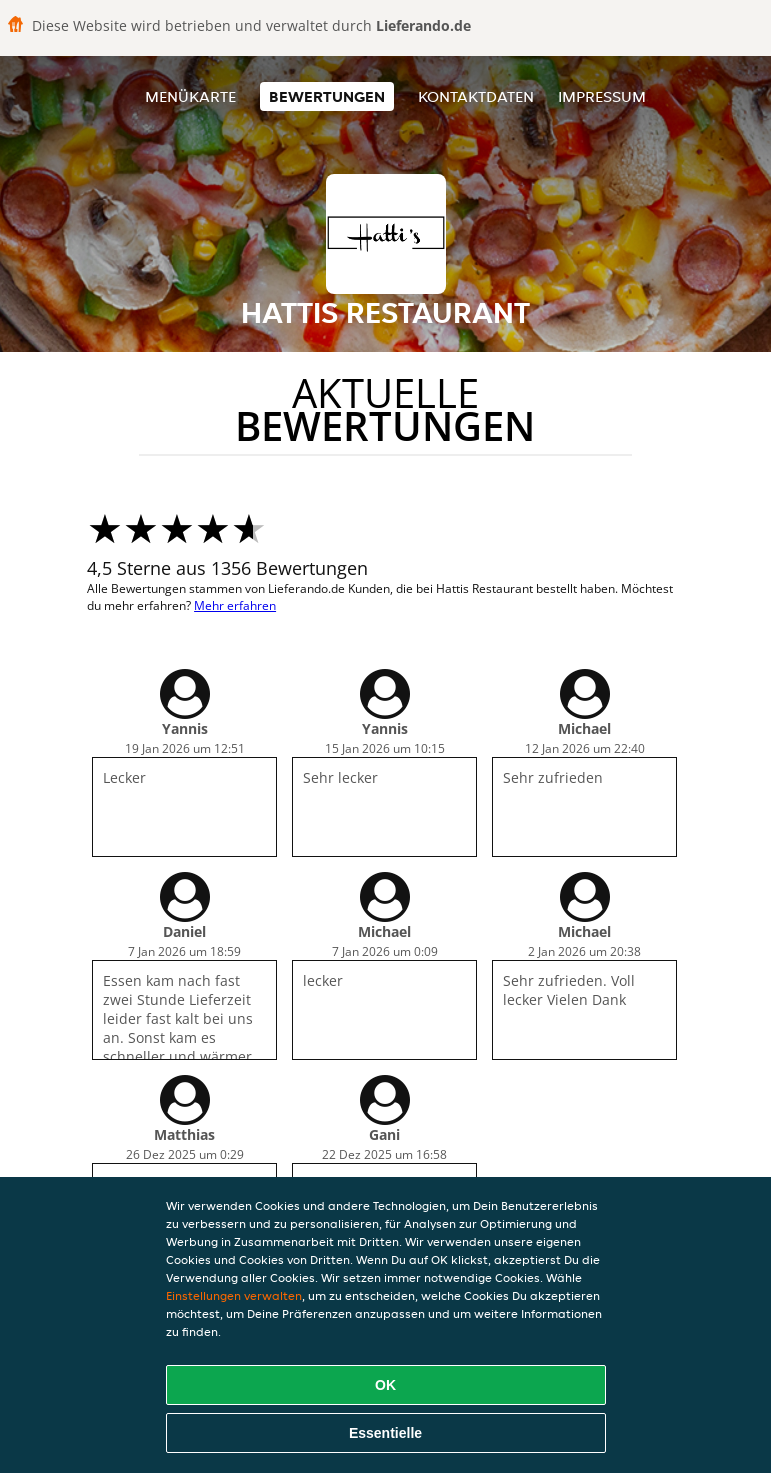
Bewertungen (327, 96)
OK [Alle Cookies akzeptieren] (385, 1385)
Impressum (602, 96)
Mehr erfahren (235, 605)
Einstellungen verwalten (234, 1295)
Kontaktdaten (476, 96)
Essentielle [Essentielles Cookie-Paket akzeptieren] (385, 1433)
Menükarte (190, 96)
